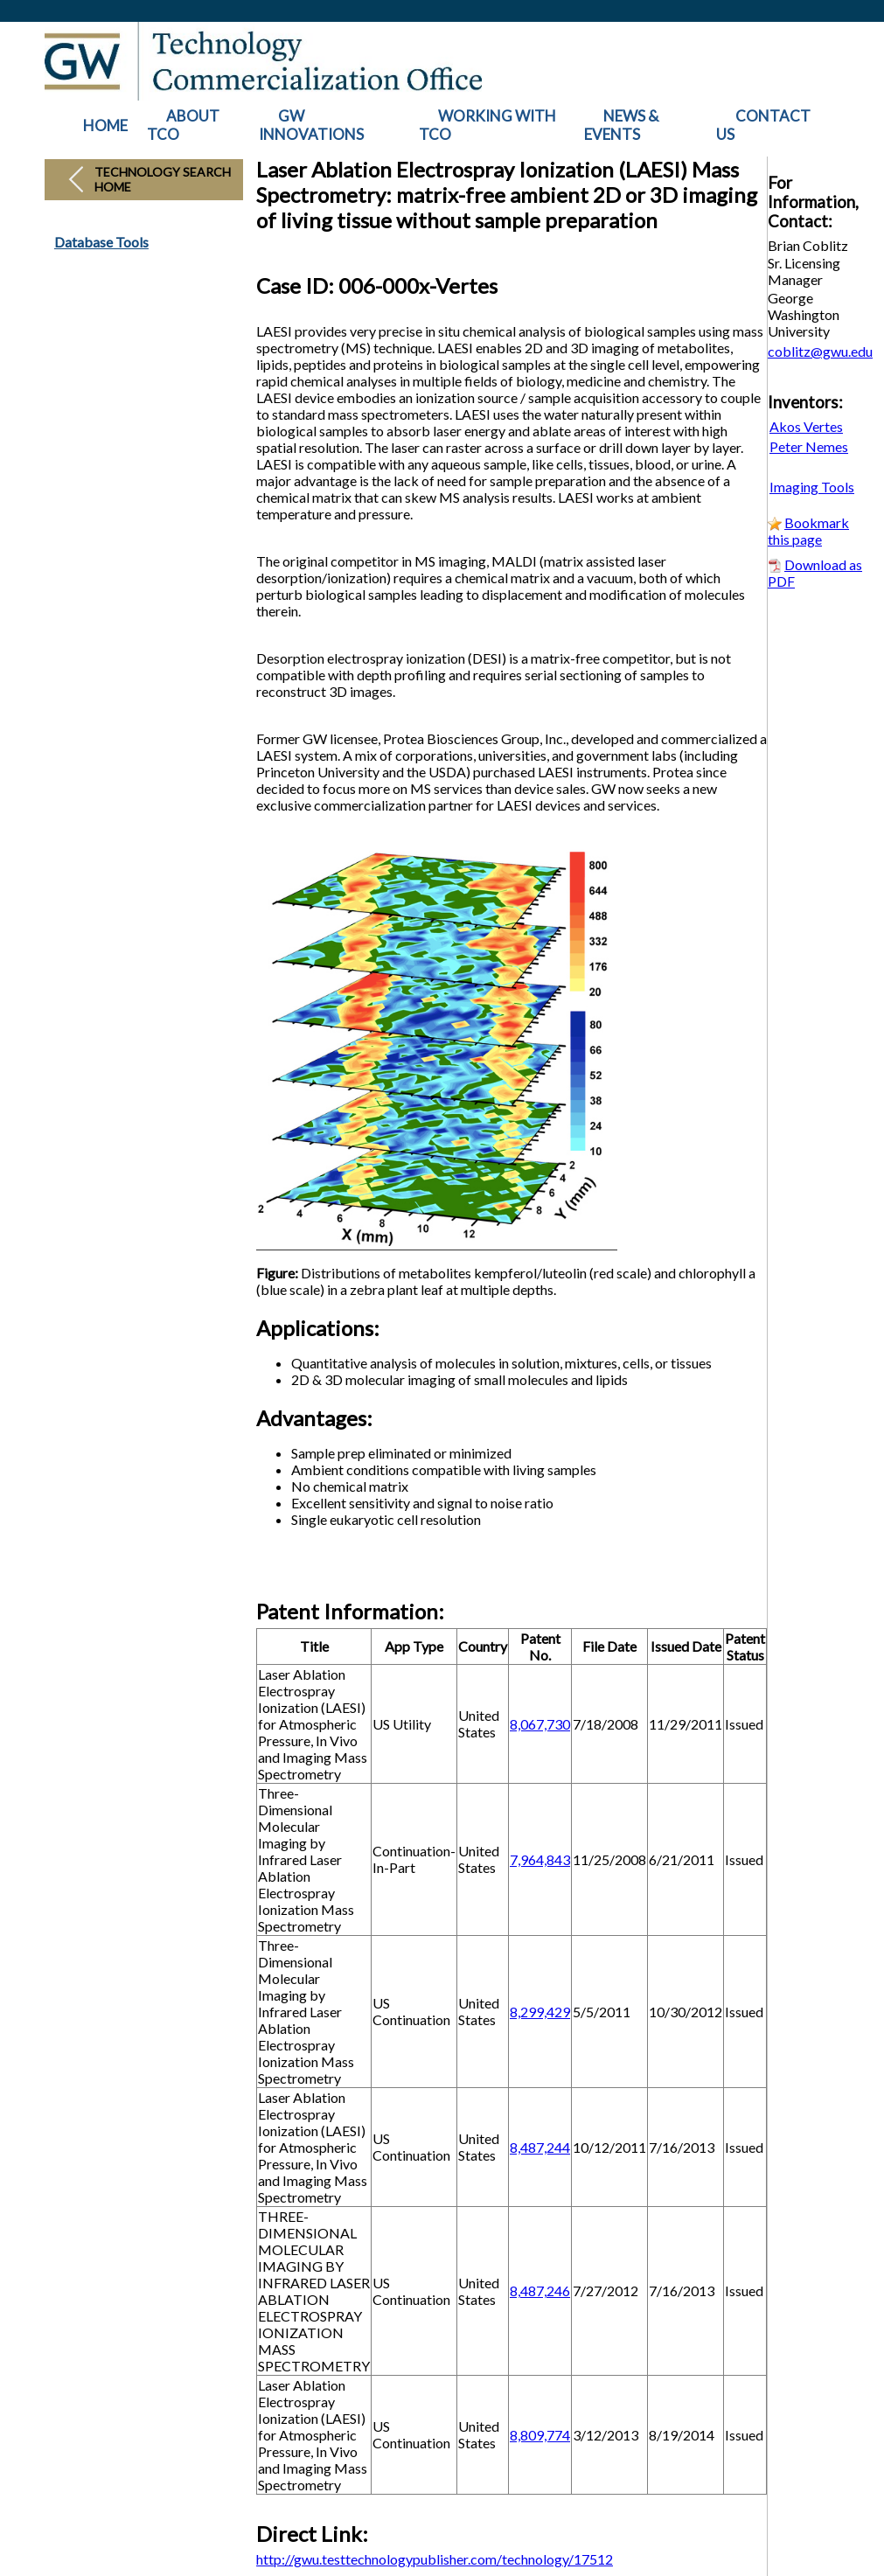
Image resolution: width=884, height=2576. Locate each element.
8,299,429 (540, 2011)
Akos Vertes (806, 426)
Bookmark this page (808, 530)
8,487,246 (540, 2290)
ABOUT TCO (183, 125)
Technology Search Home (162, 179)
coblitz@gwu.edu (820, 351)
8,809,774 (540, 2434)
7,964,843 (540, 1859)
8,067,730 (540, 1724)
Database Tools (101, 242)
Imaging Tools (811, 486)
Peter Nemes (808, 446)
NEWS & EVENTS (621, 125)
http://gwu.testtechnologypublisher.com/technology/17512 (434, 2559)
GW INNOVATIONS (311, 125)
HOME (105, 125)
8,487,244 (540, 2147)
